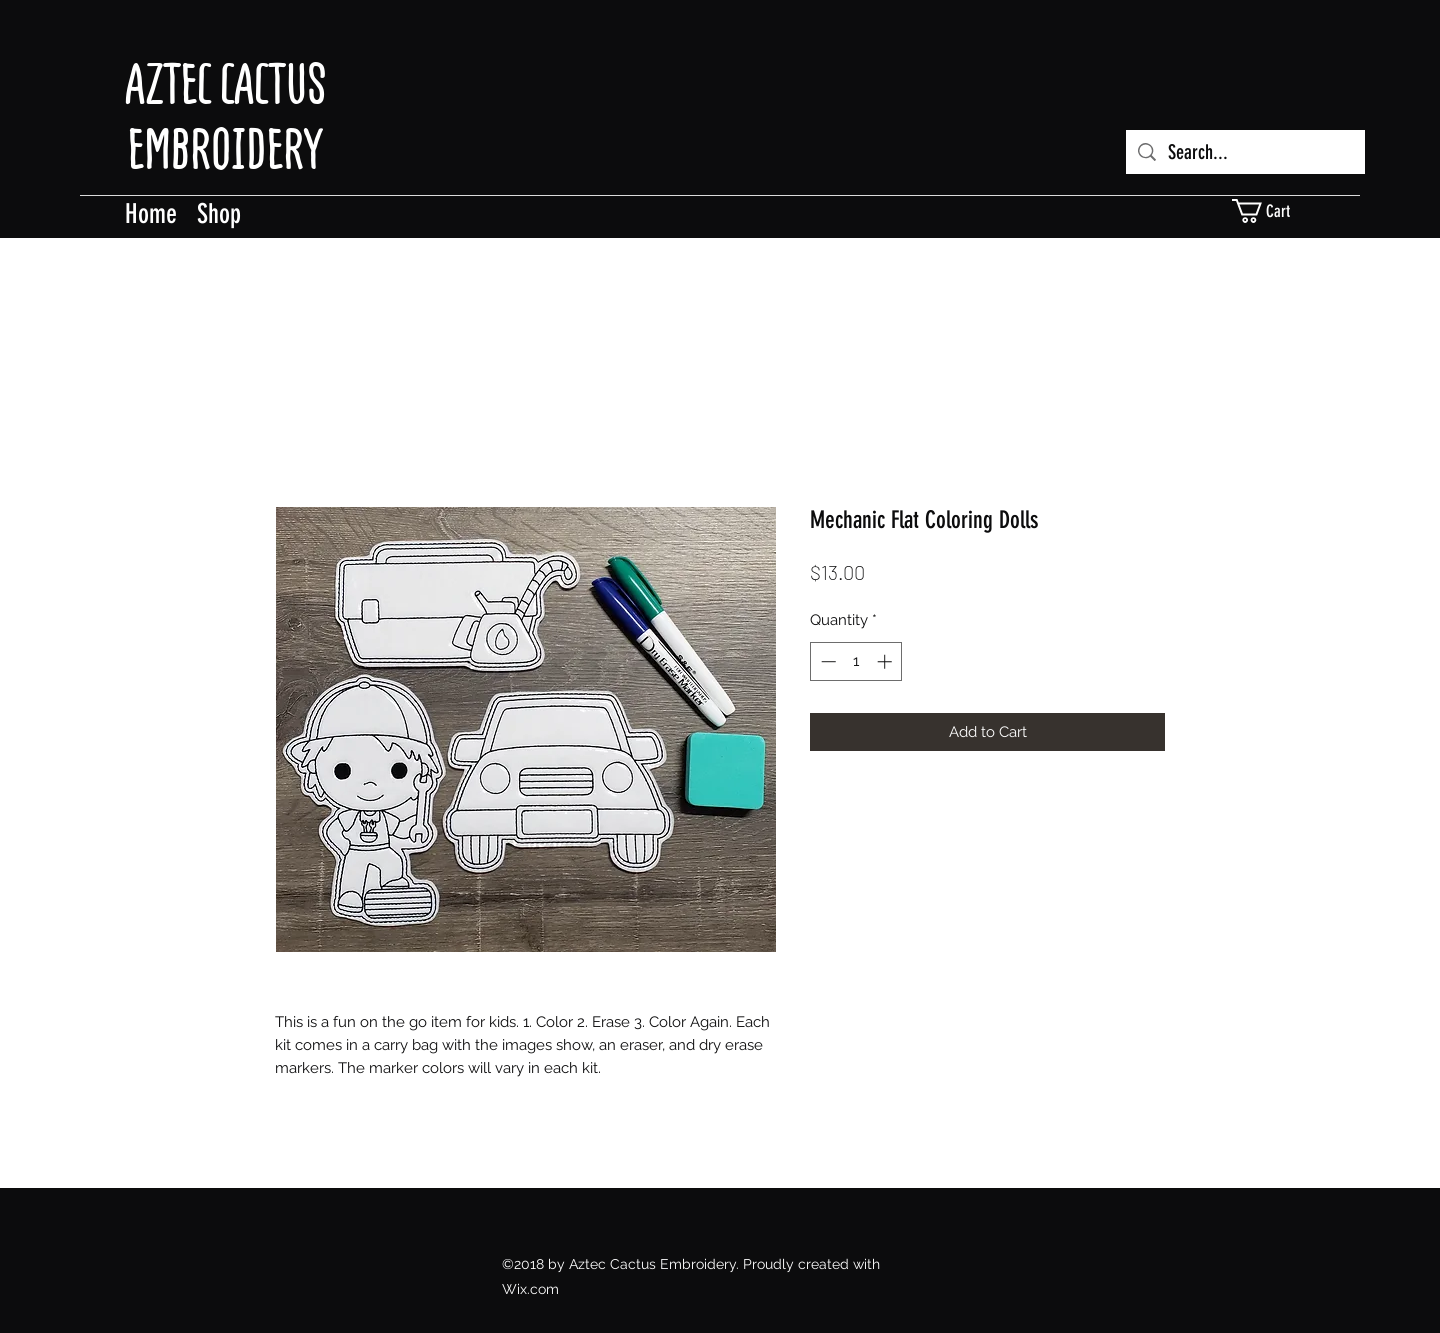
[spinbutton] (856, 661)
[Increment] (886, 661)
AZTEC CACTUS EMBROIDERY (225, 116)
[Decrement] (826, 661)
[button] (1273, 211)
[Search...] (1245, 152)
